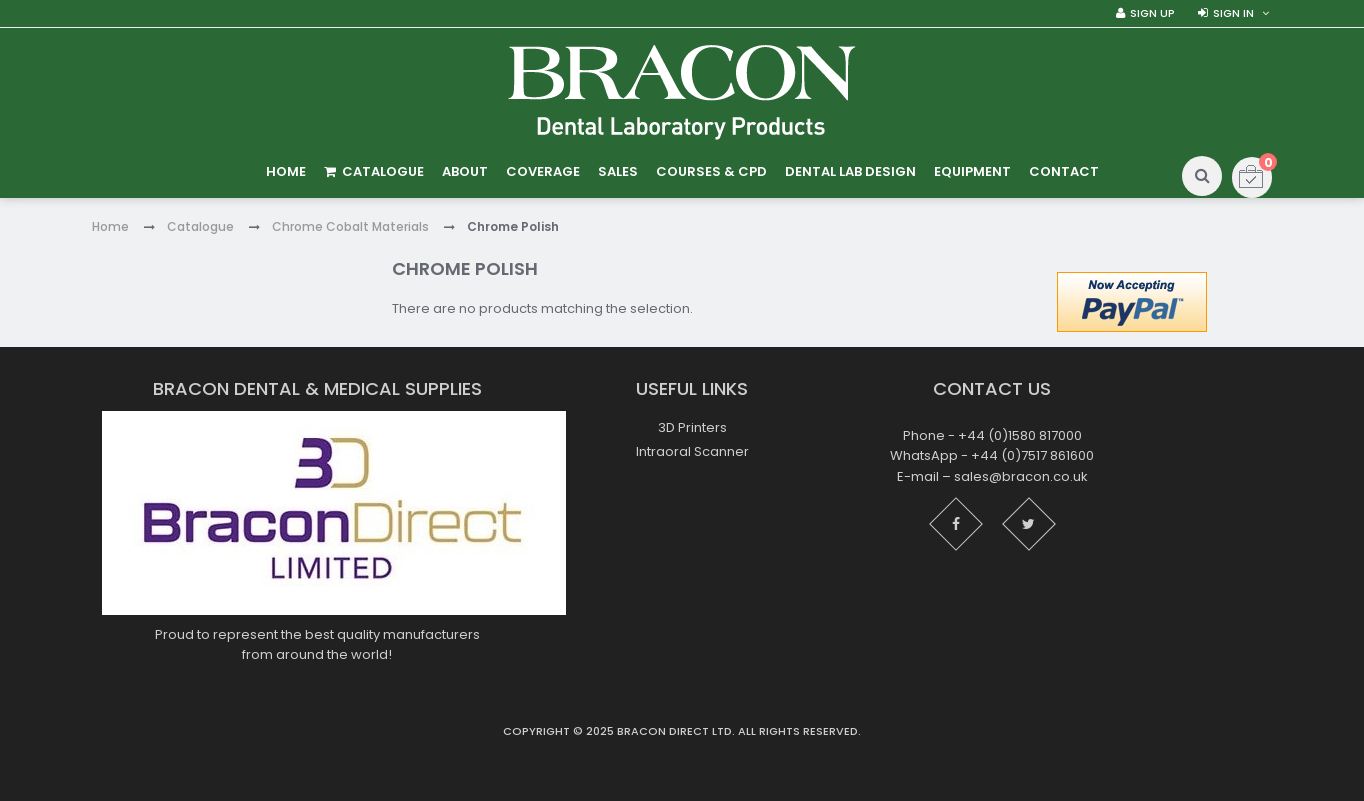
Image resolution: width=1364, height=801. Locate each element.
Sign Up (1152, 13)
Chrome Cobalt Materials (350, 226)
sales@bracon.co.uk (1021, 476)
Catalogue (200, 226)
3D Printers (692, 427)
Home (110, 226)
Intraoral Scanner (692, 451)
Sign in (1233, 13)
